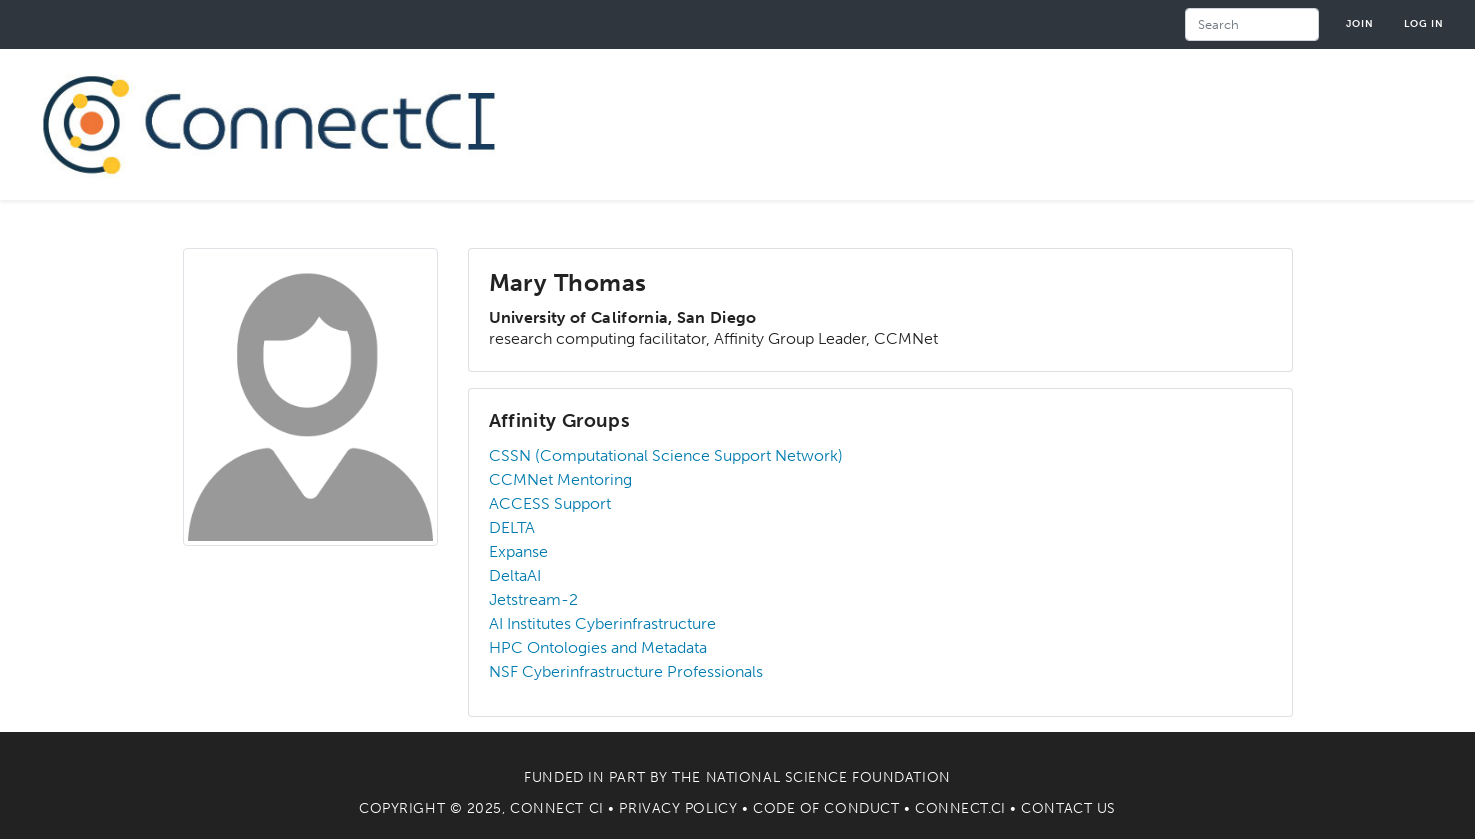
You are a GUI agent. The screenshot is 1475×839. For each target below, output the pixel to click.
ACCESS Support (550, 503)
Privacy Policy (678, 808)
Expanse (518, 551)
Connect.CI (960, 808)
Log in (1424, 23)
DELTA (512, 527)
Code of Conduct (826, 808)
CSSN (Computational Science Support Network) (666, 455)
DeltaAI (515, 575)
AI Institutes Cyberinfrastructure (602, 623)
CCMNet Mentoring (560, 479)
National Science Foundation (828, 777)
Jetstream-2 (533, 599)
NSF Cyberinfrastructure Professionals (626, 671)
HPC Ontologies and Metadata (598, 647)
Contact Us (1068, 808)
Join (1360, 23)
